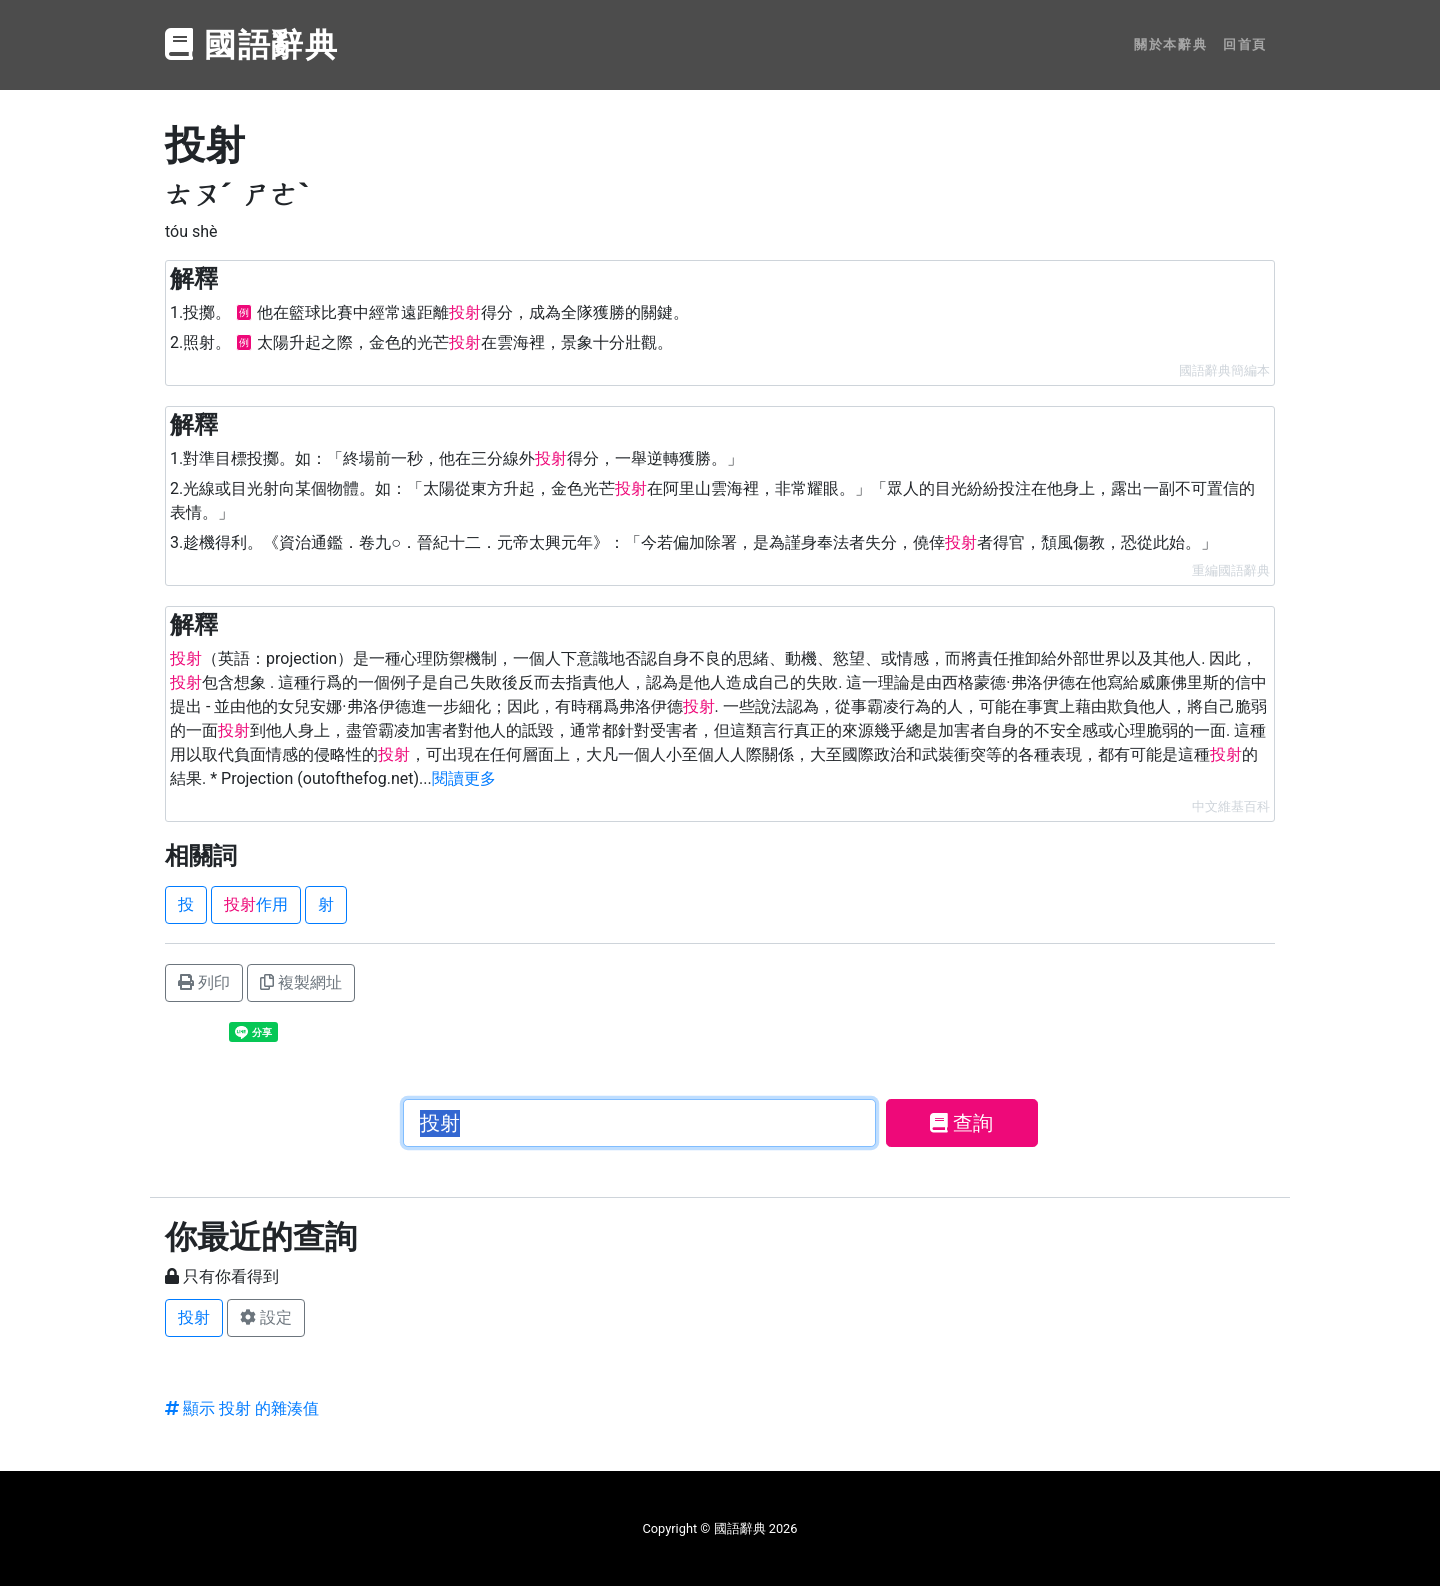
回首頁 (1245, 44)
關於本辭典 (1170, 44)
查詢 (961, 1123)
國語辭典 (252, 45)
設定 (266, 1317)
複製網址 (301, 982)
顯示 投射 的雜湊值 (242, 1408)
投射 (194, 1317)
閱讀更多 (464, 778)
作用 (256, 904)
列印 (204, 982)
